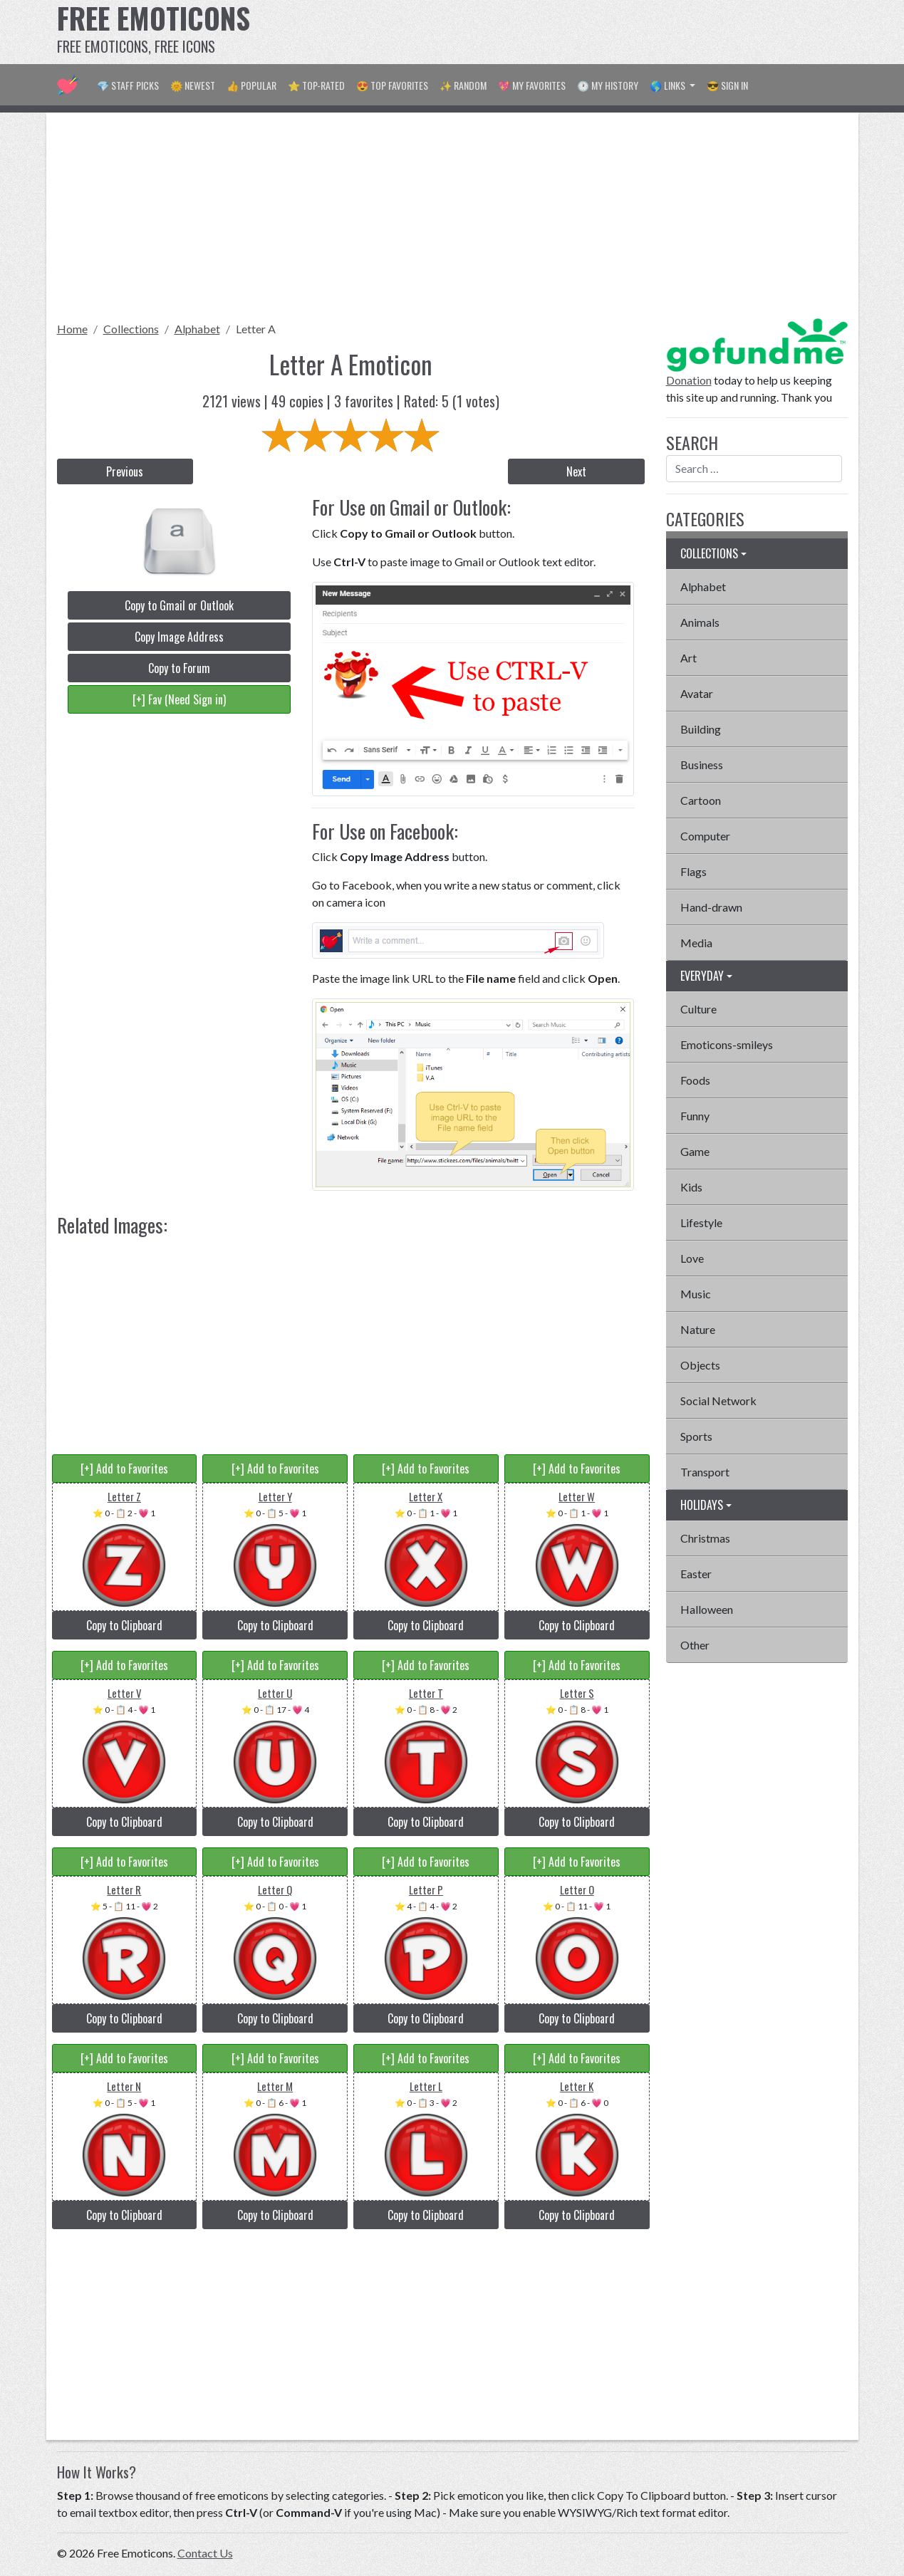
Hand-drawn (711, 907)
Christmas (705, 1538)
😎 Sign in (727, 85)
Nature (697, 1329)
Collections (131, 328)
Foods (695, 1080)
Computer (705, 836)
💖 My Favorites (532, 85)
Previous (124, 471)
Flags (693, 871)
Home (72, 328)
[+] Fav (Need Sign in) (179, 699)
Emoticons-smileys (726, 1044)
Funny (695, 1115)
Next (576, 471)
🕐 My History (607, 85)
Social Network (718, 1400)
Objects (700, 1365)
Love (692, 1258)
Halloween (706, 1609)
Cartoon (700, 800)
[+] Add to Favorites (124, 1468)
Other (695, 1645)
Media (696, 942)
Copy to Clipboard (124, 1625)
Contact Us (205, 2553)
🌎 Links (668, 85)
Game (695, 1151)
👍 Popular (251, 85)
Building (700, 729)
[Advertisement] (588, 32)
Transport (704, 1472)
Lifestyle (701, 1222)
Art (688, 657)
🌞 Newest (192, 85)
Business (701, 764)
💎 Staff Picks (128, 85)
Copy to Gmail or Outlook (179, 605)
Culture (698, 1009)
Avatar (696, 693)
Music (695, 1293)
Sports (696, 1436)
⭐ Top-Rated (316, 85)
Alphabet (197, 328)
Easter (696, 1573)
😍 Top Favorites (392, 85)
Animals (699, 622)
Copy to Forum (179, 668)
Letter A (256, 328)
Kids (691, 1187)
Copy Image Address (179, 636)
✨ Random (463, 85)
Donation (689, 380)
